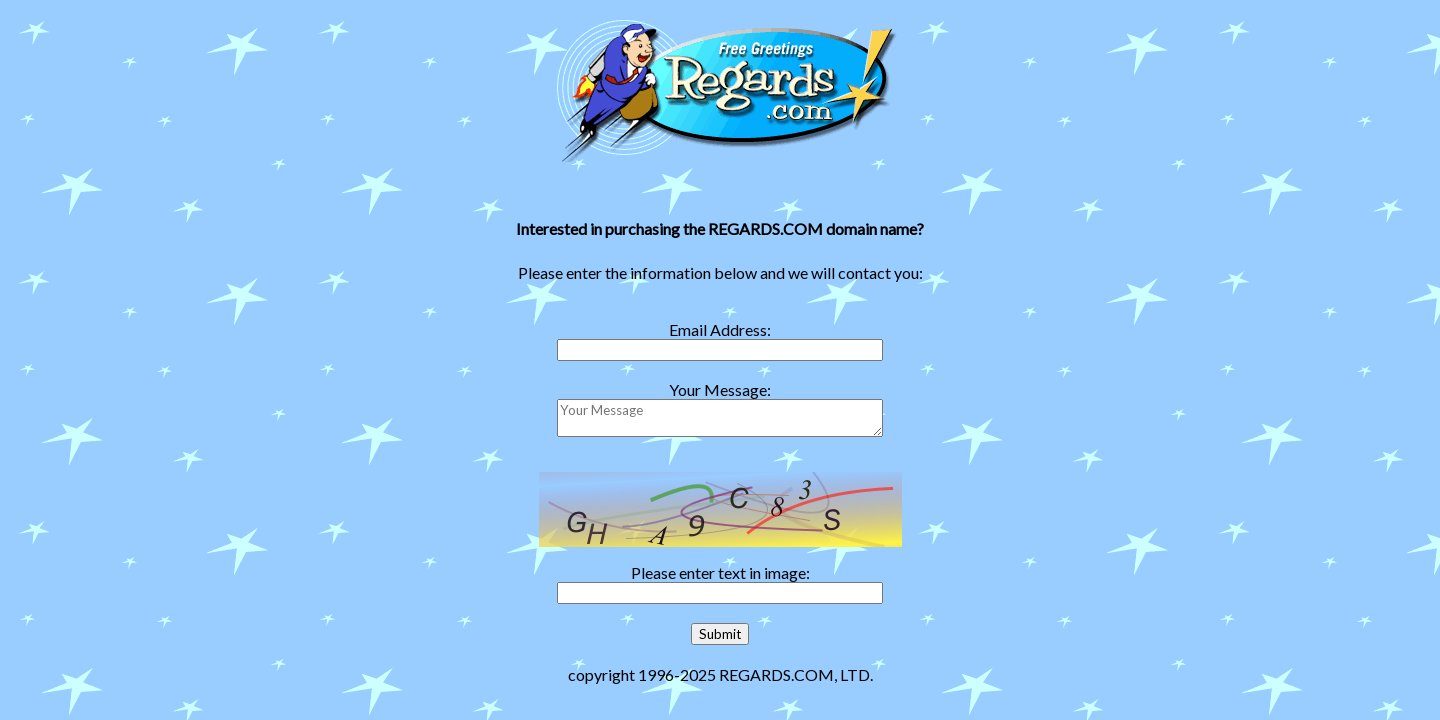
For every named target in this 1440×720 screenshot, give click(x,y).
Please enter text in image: (720, 572)
